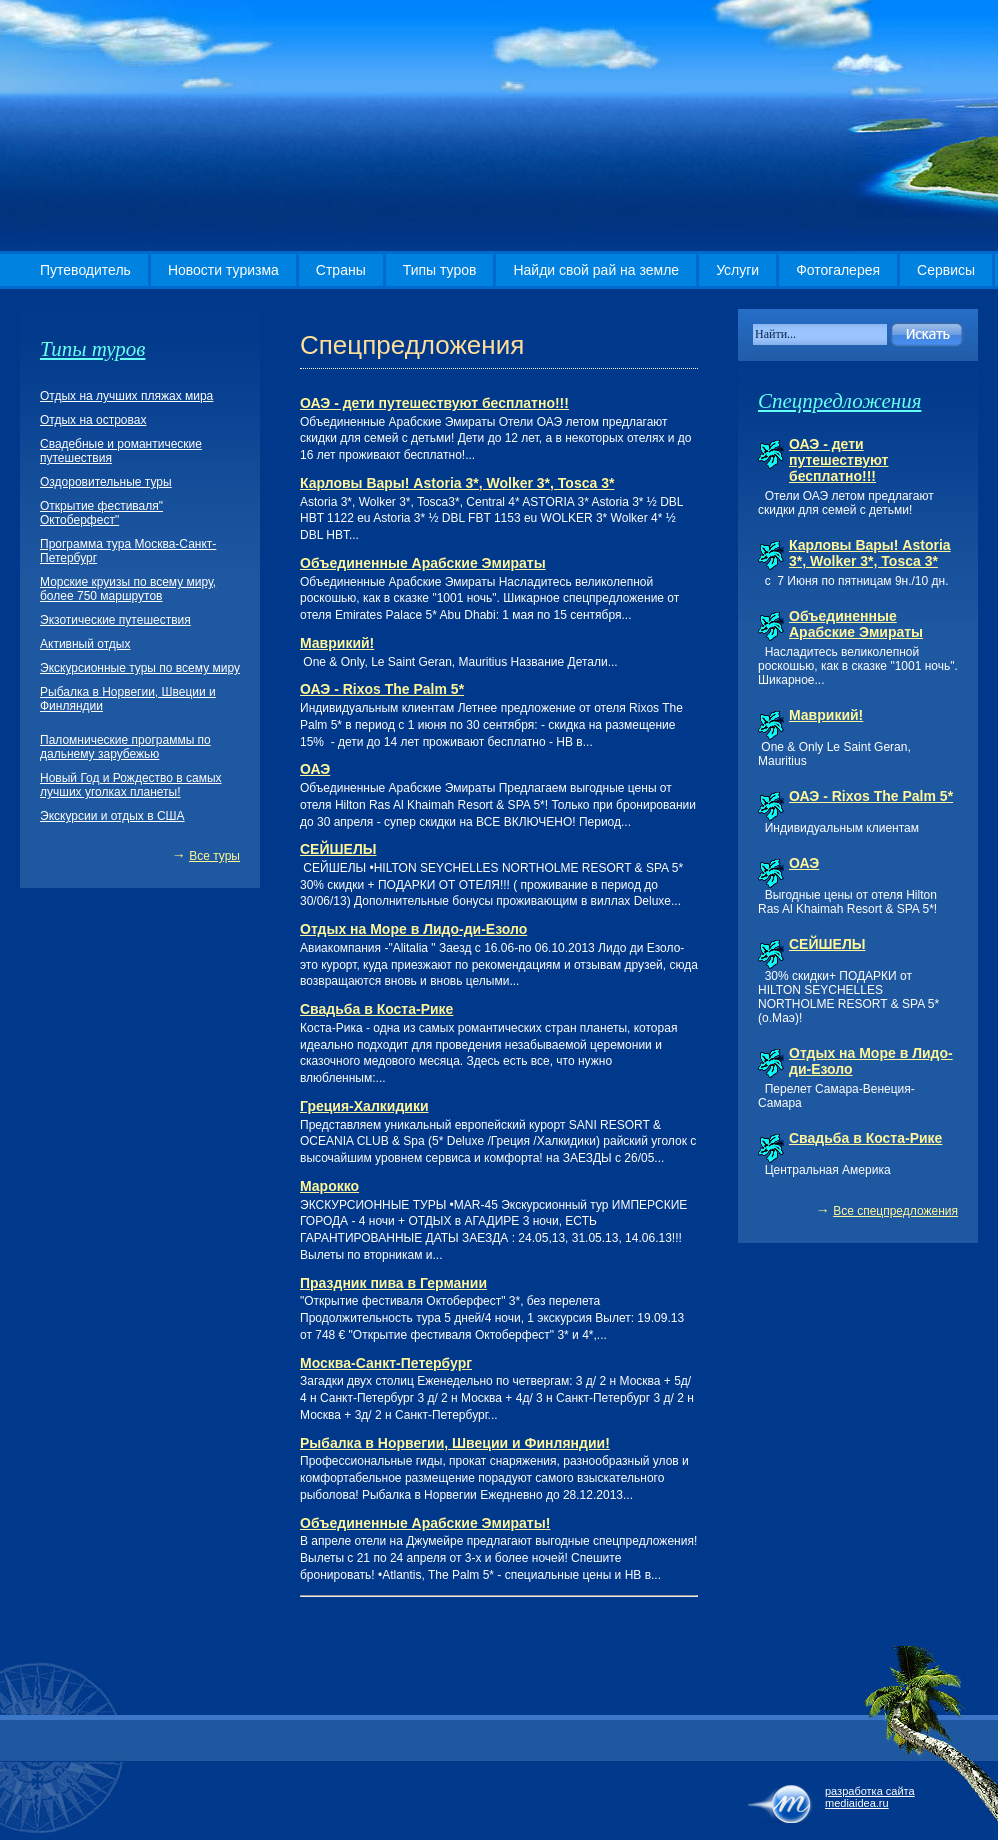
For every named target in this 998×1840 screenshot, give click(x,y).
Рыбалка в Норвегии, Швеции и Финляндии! (455, 1443)
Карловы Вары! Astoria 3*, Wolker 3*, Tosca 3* (457, 483)
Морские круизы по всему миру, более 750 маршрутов (128, 589)
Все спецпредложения (895, 1211)
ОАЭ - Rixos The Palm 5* (382, 689)
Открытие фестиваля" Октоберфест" (101, 513)
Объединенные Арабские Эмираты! (425, 1523)
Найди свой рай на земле (596, 270)
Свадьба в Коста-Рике (376, 1009)
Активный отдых (85, 644)
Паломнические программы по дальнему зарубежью (125, 747)
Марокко (329, 1186)
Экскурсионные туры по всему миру (140, 668)
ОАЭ (315, 769)
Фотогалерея (838, 270)
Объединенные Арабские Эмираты (423, 563)
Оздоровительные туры (106, 482)
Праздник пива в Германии (393, 1283)
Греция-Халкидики (364, 1106)
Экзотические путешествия (115, 620)
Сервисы (946, 270)
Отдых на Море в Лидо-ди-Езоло (413, 929)
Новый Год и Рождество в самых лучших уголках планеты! (131, 785)
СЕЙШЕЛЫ (338, 849)
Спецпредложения (839, 401)
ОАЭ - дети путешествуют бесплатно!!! (434, 403)
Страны (341, 270)
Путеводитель (85, 270)
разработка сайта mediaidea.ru (870, 1797)
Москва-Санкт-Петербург (386, 1363)
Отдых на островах (93, 420)
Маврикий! (337, 643)
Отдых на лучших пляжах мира (126, 396)
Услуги (737, 270)
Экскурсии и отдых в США (112, 816)
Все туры (214, 856)
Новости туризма (223, 270)
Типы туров (440, 270)
